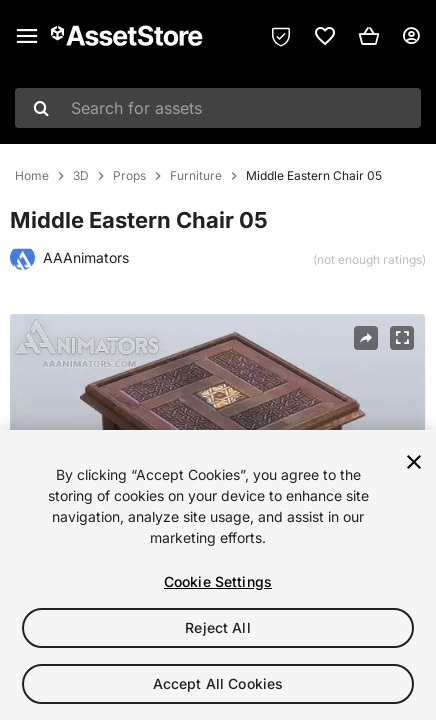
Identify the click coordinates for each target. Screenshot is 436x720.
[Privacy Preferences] (281, 36)
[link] (325, 36)
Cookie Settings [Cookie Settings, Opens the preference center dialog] (218, 581)
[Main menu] (27, 36)
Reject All (217, 627)
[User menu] (411, 36)
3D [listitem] (81, 176)
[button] (369, 36)
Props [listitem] (129, 176)
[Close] (414, 462)
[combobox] (218, 108)
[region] (218, 575)
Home (32, 176)
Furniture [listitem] (196, 176)
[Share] (366, 338)
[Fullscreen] (402, 338)
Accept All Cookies (218, 683)
